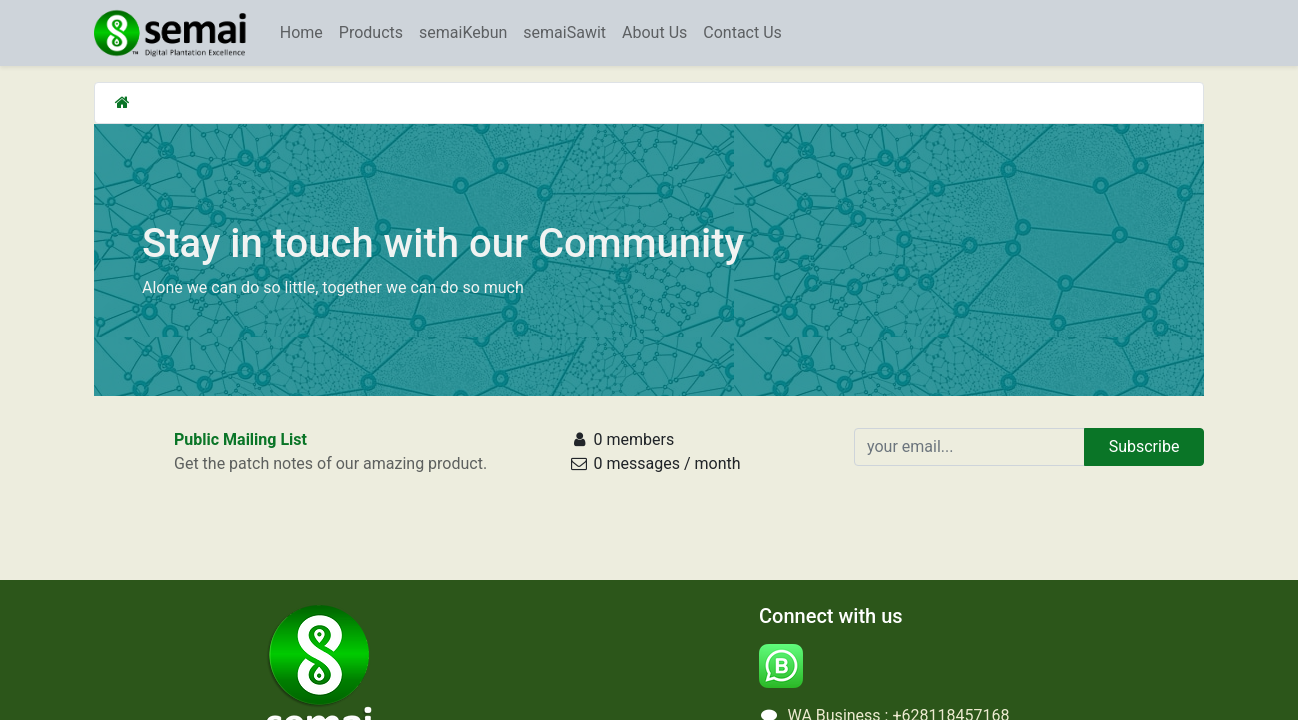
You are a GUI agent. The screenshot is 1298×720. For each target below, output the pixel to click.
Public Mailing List (240, 439)
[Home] (122, 102)
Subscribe (1144, 446)
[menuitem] (301, 33)
